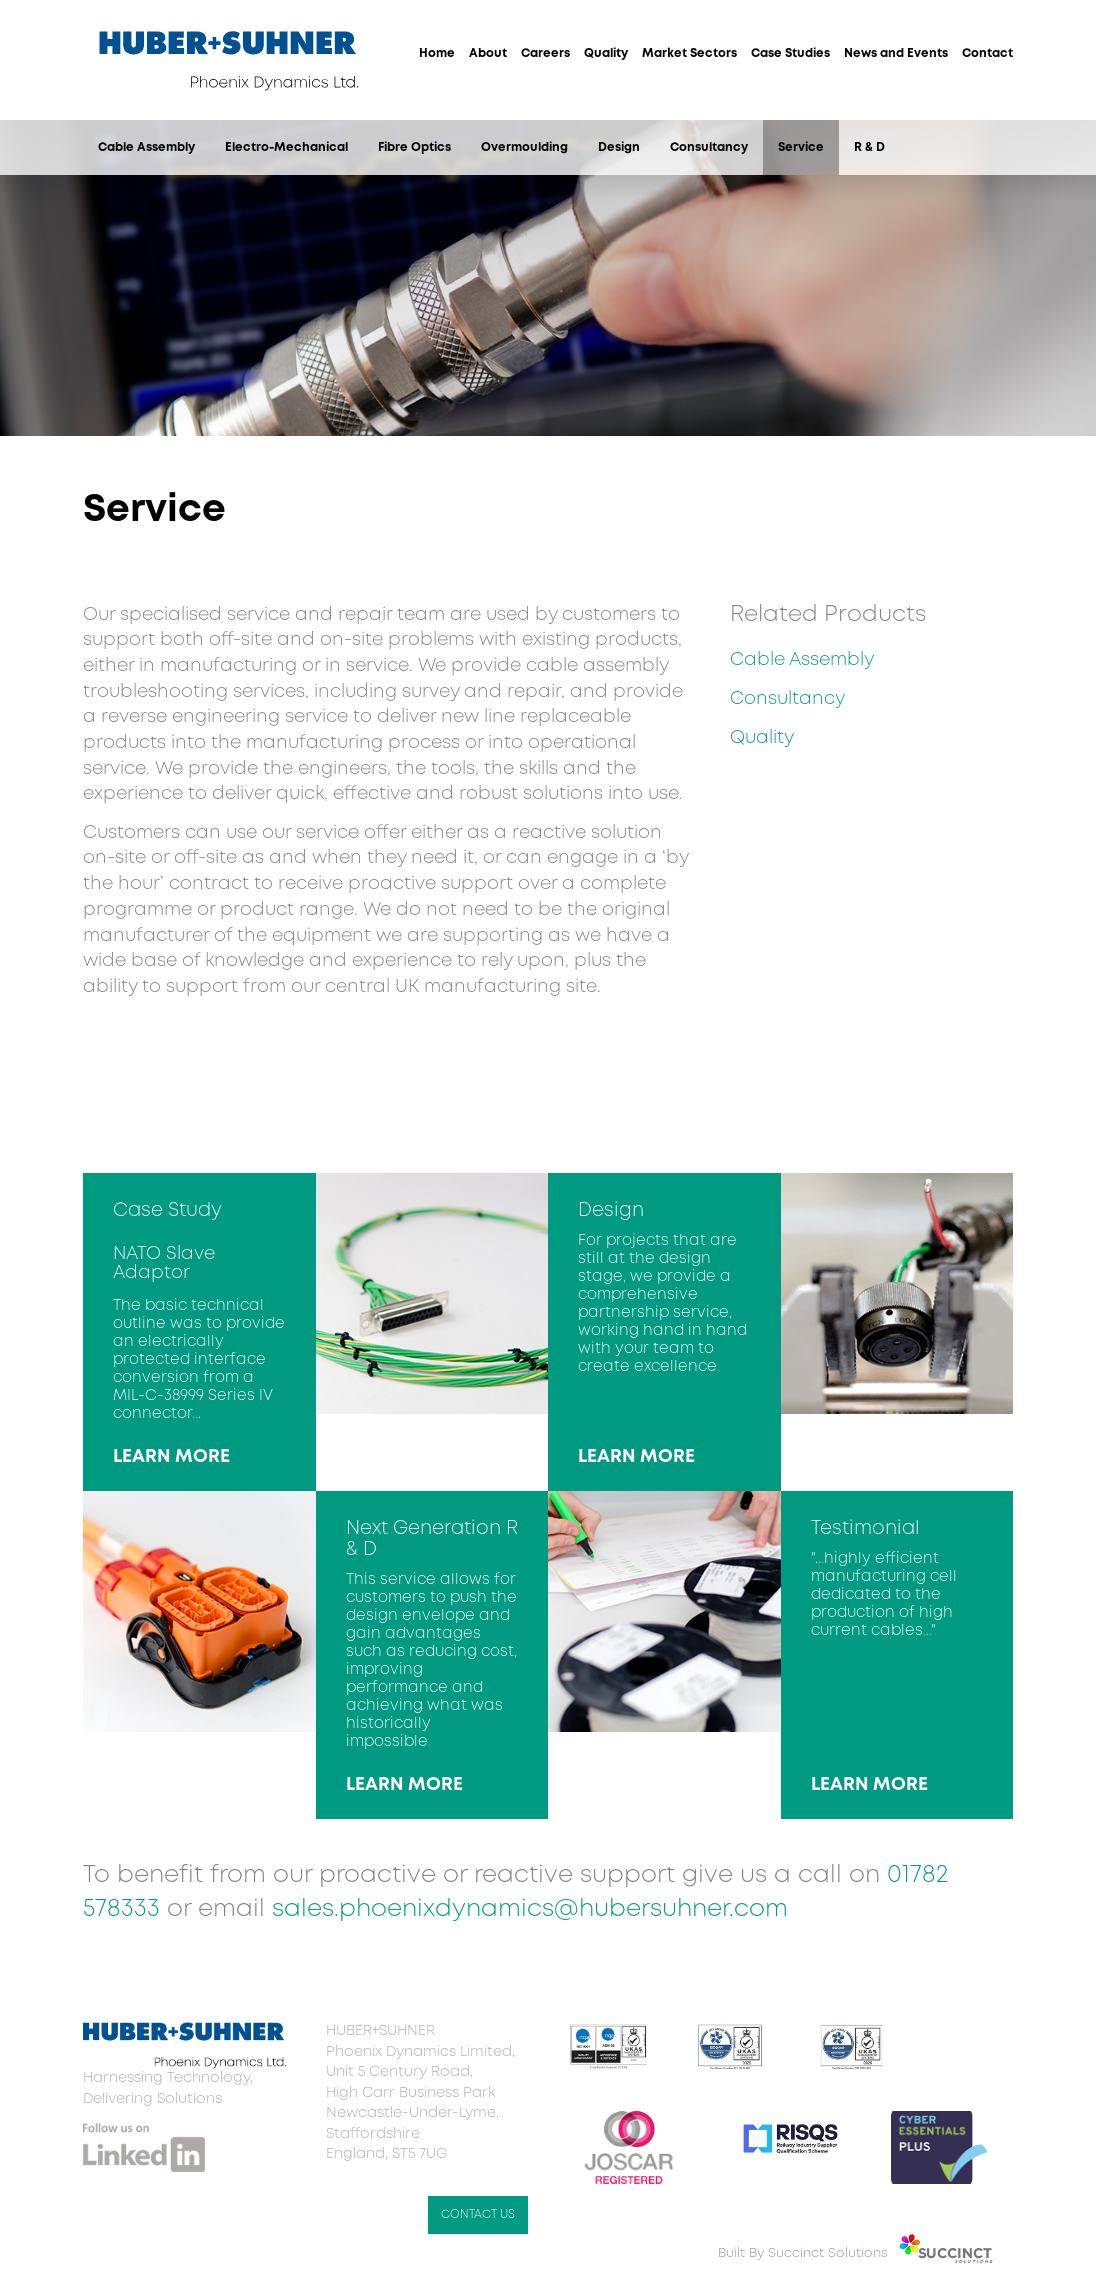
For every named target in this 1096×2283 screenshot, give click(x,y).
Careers (545, 53)
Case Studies (790, 53)
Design (619, 147)
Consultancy (709, 147)
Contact (987, 53)
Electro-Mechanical (286, 147)
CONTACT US (478, 2215)
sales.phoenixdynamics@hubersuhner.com (530, 1909)
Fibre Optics (414, 147)
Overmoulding (524, 147)
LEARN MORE (171, 1457)
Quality (606, 53)
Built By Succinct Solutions (803, 2253)
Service (801, 147)
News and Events (896, 53)
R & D (869, 147)
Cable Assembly (146, 147)
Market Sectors (689, 53)
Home (437, 53)
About (488, 53)
